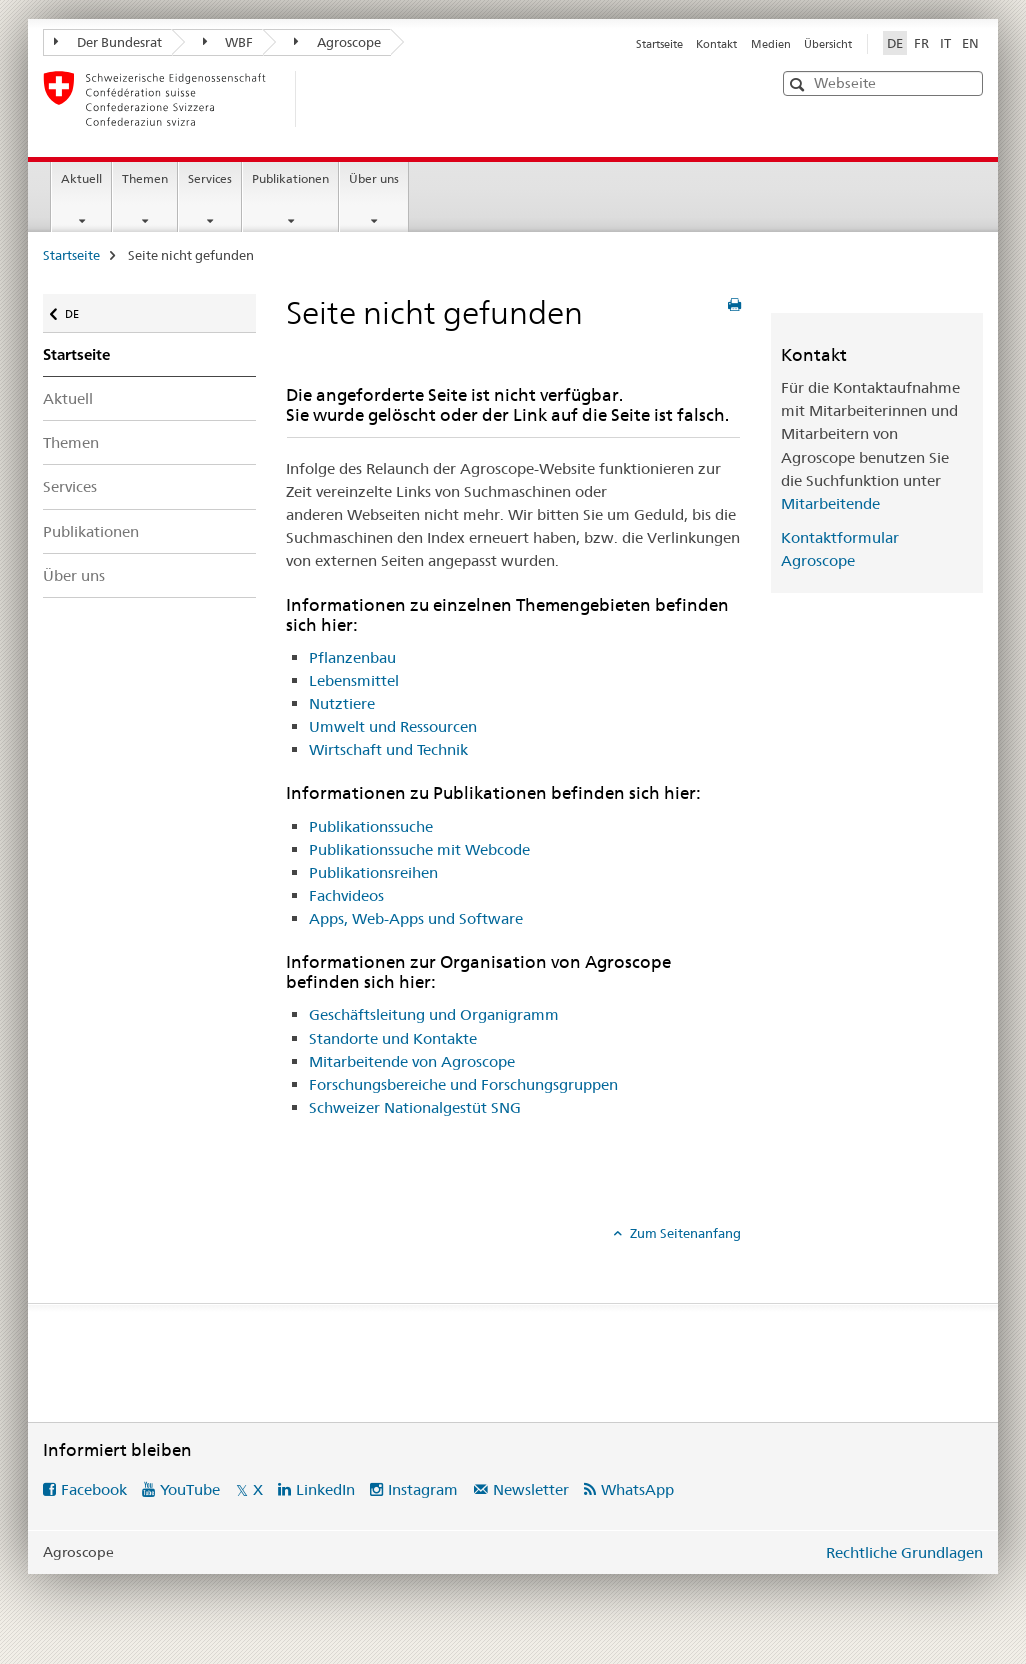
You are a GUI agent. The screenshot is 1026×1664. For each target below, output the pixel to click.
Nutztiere (342, 703)
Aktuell (81, 178)
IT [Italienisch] (945, 43)
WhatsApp (637, 1489)
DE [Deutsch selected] (895, 43)
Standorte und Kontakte (393, 1038)
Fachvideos (346, 895)
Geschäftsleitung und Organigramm (434, 1014)
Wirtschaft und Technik (388, 749)
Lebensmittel (354, 680)
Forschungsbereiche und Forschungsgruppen (463, 1084)
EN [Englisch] (970, 43)
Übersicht (828, 44)
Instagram (423, 1489)
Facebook (94, 1489)
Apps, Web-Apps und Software (416, 918)
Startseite (659, 44)
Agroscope (337, 42)
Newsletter (531, 1489)
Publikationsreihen (373, 872)
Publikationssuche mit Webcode (419, 849)
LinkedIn (325, 1489)
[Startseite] (328, 99)
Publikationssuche (371, 826)
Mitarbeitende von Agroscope (412, 1061)
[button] (799, 84)
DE (81, 309)
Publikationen (290, 178)
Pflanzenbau (352, 657)
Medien (771, 44)
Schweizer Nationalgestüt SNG (415, 1107)
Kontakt (716, 44)
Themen (145, 178)
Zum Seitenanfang (684, 1233)
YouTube (190, 1489)
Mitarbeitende (830, 503)
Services (210, 178)
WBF (228, 42)
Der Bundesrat (108, 42)
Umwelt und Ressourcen (393, 726)
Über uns (374, 178)
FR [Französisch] (921, 43)
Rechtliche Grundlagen (904, 1552)
